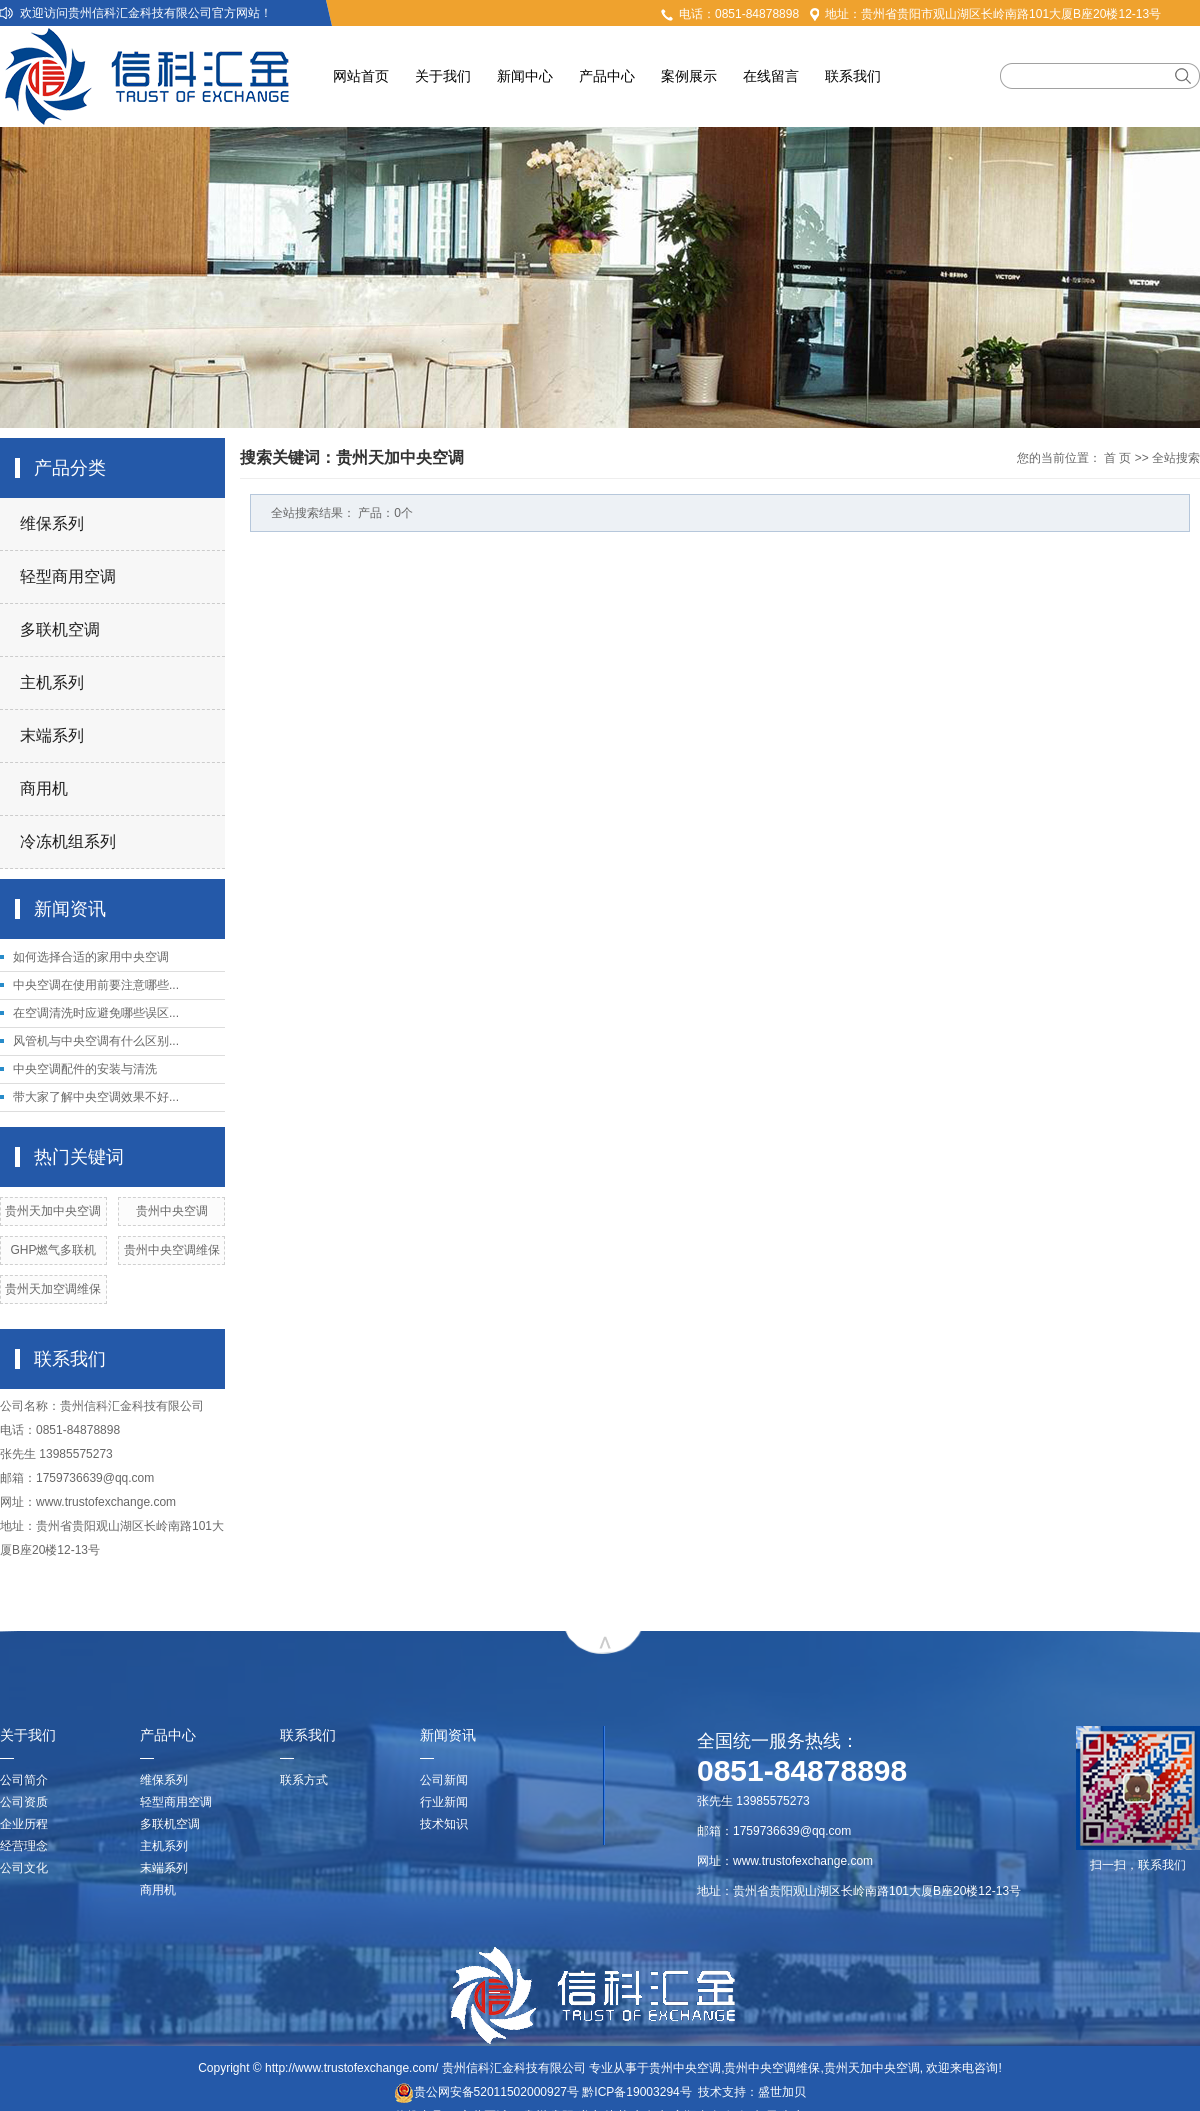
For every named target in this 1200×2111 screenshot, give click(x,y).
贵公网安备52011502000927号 (486, 2092)
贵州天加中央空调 (53, 1211)
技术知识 (444, 1824)
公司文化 (24, 1868)
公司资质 (24, 1802)
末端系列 (52, 735)
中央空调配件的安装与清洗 (85, 1069)
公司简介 (24, 1780)
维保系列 (52, 523)
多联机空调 (60, 629)
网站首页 (361, 76)
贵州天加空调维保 (53, 1289)
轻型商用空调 (68, 576)
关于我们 (443, 76)
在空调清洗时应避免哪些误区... (96, 1013)
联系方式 (304, 1780)
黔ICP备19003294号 (636, 2092)
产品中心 (607, 76)
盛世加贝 (782, 2092)
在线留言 (771, 76)
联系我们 (853, 76)
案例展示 (689, 76)
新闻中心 (525, 76)
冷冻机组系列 (68, 841)
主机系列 (52, 682)
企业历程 (24, 1824)
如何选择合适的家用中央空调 (91, 957)
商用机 (44, 788)
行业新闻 (444, 1802)
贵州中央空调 (172, 1211)
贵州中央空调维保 (172, 1250)
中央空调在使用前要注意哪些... (96, 985)
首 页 (1117, 458)
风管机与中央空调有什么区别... (96, 1041)
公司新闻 (444, 1780)
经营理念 (24, 1846)
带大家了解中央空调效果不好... (96, 1097)
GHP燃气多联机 (53, 1250)
